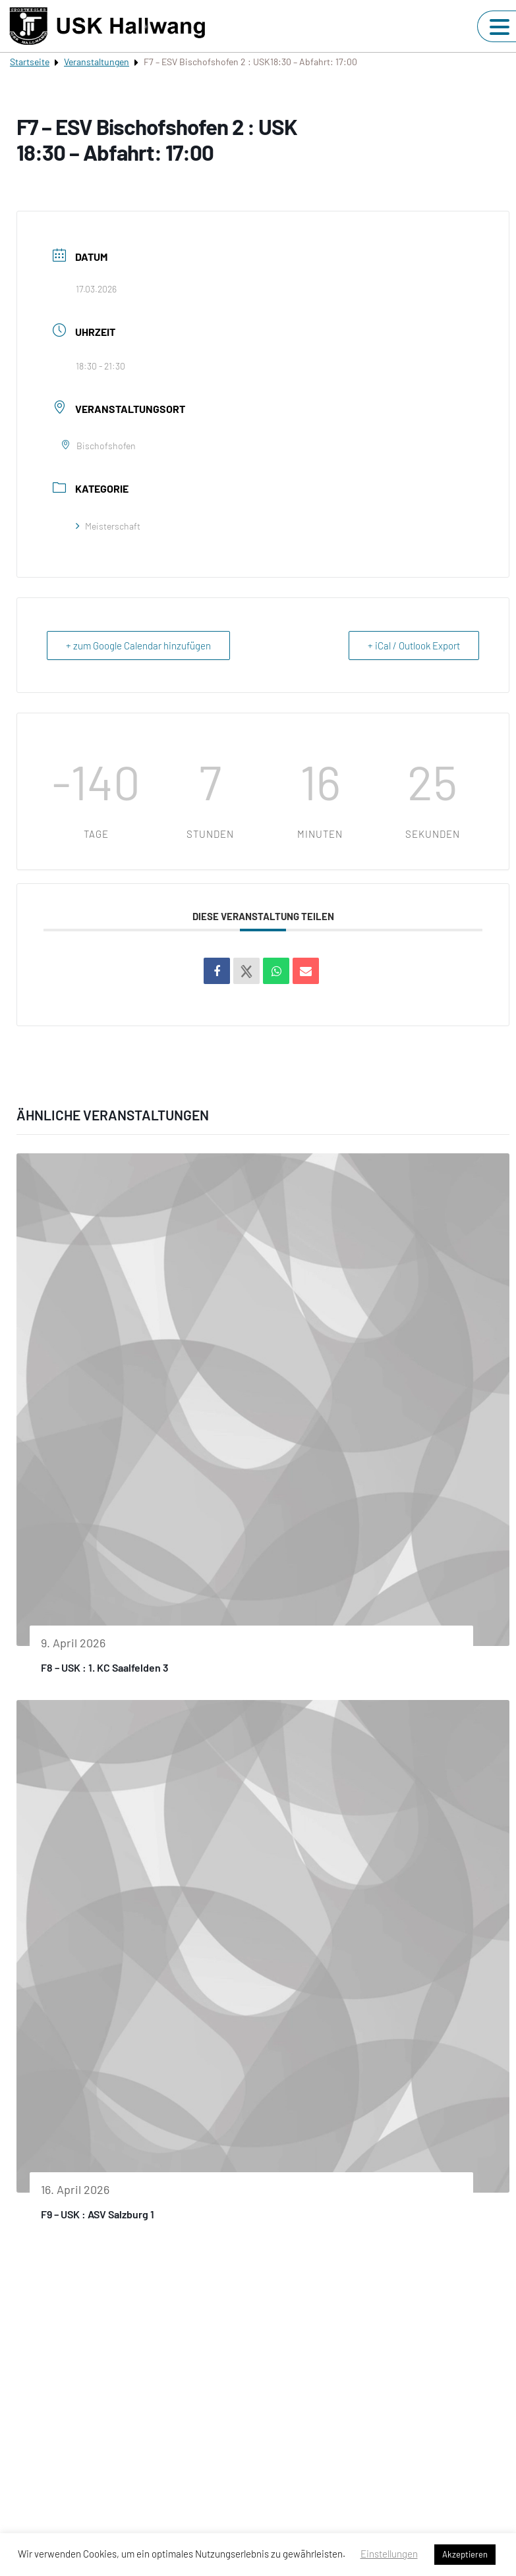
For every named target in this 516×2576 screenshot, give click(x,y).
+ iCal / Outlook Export (414, 645)
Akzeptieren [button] (465, 2554)
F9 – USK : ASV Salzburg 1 (97, 2214)
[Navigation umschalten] (499, 27)
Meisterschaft (108, 526)
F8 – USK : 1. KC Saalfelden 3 (105, 1667)
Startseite (29, 61)
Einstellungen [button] (389, 2554)
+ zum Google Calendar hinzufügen (138, 645)
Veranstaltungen (96, 61)
